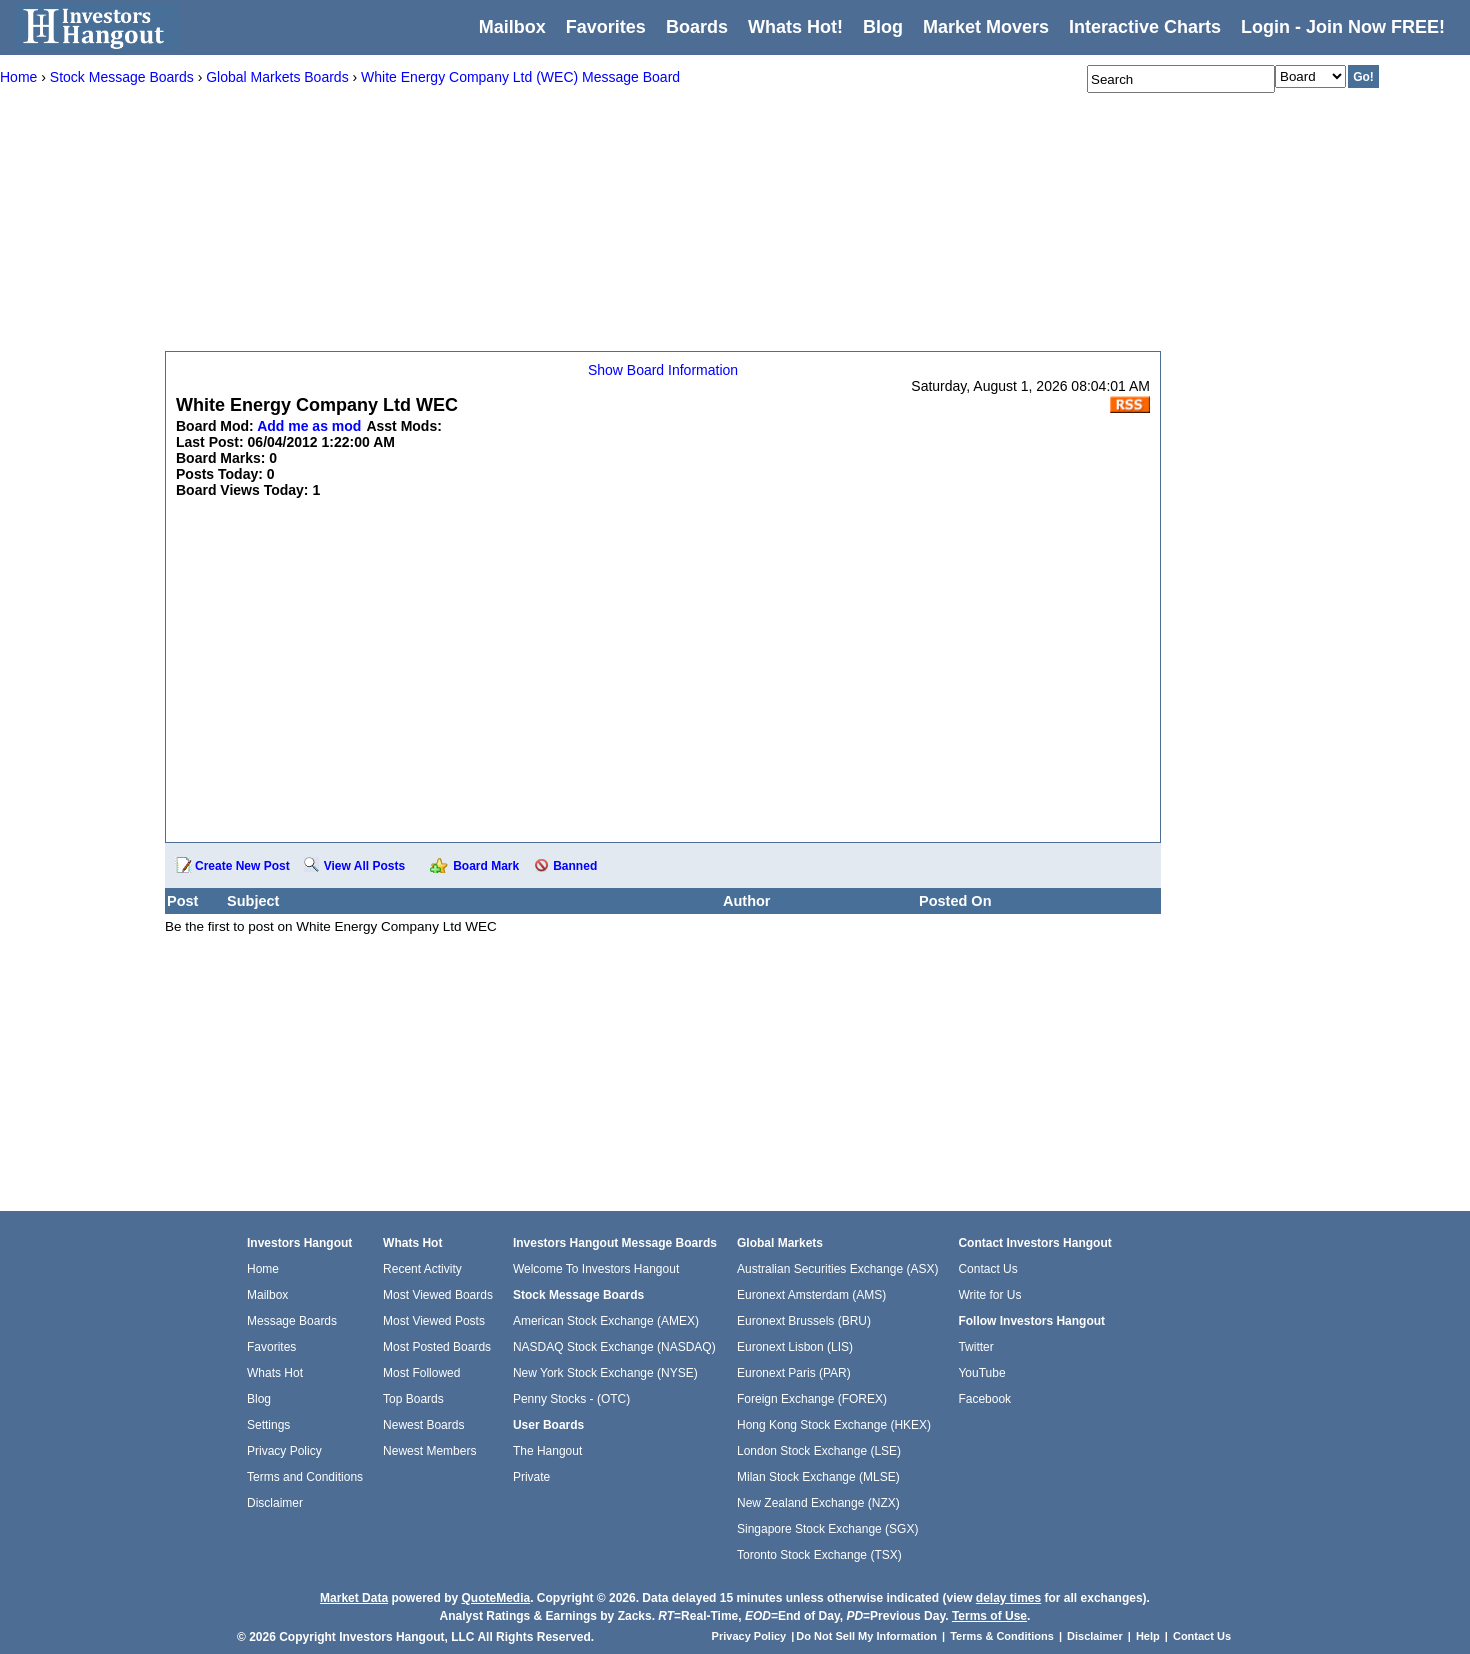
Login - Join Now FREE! (1343, 27)
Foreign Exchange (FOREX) (812, 1399)
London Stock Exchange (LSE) (819, 1451)
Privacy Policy (284, 1451)
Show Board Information (663, 370)
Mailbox (512, 27)
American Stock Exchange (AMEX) (606, 1321)
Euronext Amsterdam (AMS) (811, 1295)
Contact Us (987, 1269)
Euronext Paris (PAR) (794, 1373)
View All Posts (364, 866)
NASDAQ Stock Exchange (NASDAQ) (614, 1347)
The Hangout (547, 1451)
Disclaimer (275, 1503)
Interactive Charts (1145, 27)
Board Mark (486, 866)
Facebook (984, 1399)
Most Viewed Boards (438, 1295)
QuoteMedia (495, 1598)
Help (1148, 1636)
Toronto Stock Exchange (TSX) (819, 1555)
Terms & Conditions (1002, 1636)
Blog (259, 1399)
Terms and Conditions (305, 1477)
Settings (268, 1425)
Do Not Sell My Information (868, 1636)
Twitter (975, 1347)
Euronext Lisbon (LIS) (795, 1347)
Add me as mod (309, 426)
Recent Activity (422, 1269)
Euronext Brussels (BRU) (804, 1321)
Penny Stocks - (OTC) (571, 1399)
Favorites (606, 27)
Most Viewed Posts (434, 1321)
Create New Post (242, 866)
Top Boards (413, 1399)
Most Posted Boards (437, 1347)
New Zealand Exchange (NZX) (818, 1503)
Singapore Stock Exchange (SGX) (827, 1529)
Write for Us (989, 1295)
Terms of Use (989, 1616)
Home (263, 1269)
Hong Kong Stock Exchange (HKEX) (834, 1425)
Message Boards (292, 1321)
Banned (575, 866)
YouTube (981, 1373)
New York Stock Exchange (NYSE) (605, 1373)
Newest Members (429, 1451)
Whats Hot (275, 1373)
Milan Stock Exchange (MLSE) (818, 1477)
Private (531, 1477)
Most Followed (421, 1373)
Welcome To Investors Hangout (596, 1269)
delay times (1008, 1598)
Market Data (354, 1598)
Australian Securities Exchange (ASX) (837, 1269)
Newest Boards (423, 1425)
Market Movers (986, 27)
